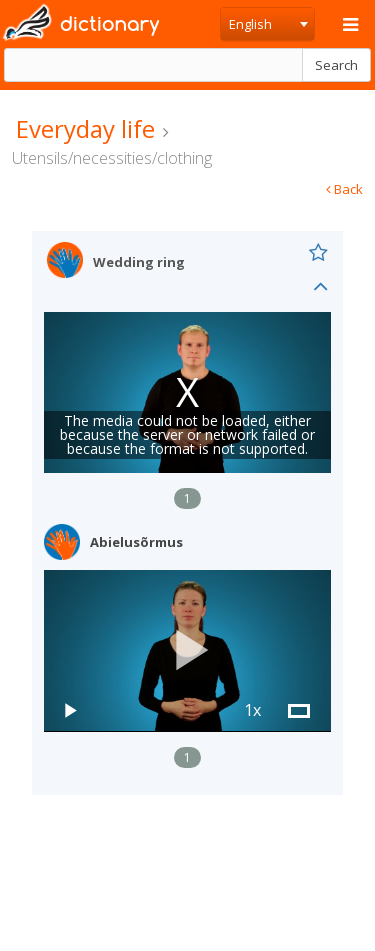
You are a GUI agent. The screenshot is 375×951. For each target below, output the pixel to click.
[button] (188, 650)
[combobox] (267, 24)
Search (336, 65)
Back (344, 189)
